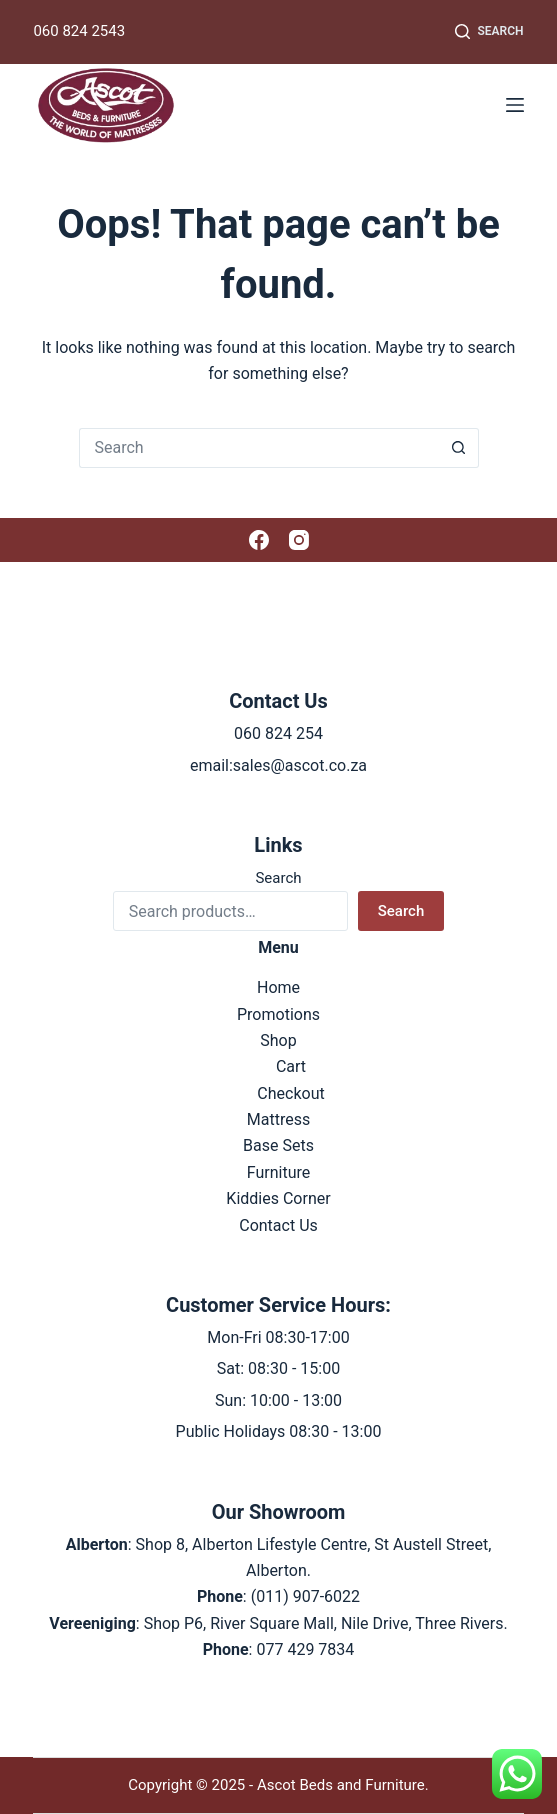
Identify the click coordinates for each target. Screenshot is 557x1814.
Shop (278, 1040)
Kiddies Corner (278, 1198)
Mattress (278, 1119)
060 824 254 (278, 733)
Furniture (278, 1172)
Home (278, 987)
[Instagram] (299, 540)
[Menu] (515, 105)
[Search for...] (259, 448)
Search (278, 878)
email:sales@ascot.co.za (278, 765)
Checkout (290, 1093)
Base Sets (278, 1145)
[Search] (489, 32)
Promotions (278, 1014)
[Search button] (459, 448)
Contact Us (278, 1225)
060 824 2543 (79, 31)
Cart (291, 1066)
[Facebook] (259, 540)
